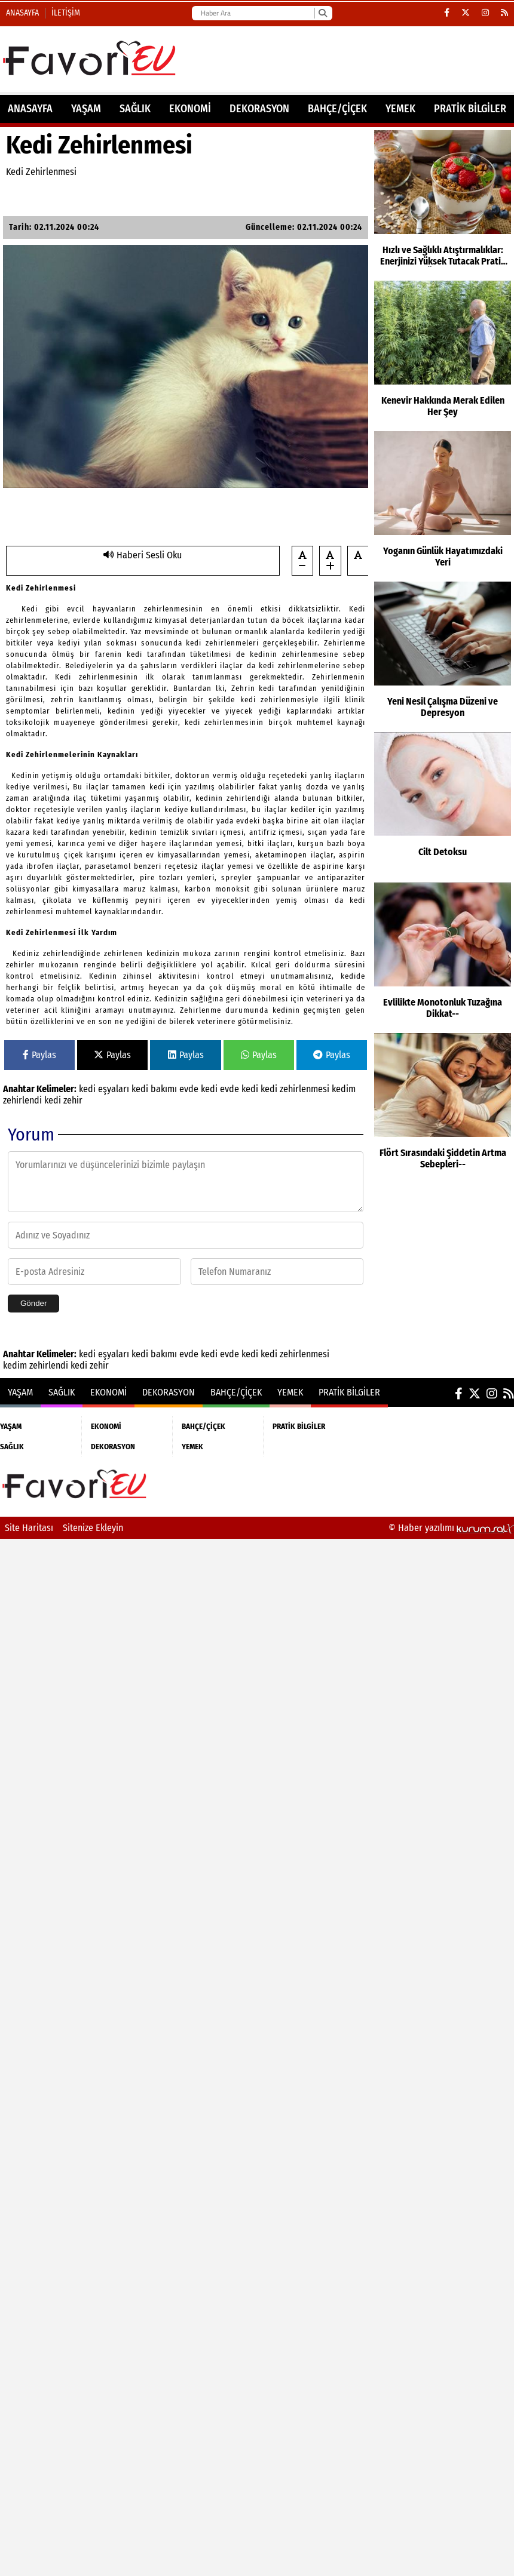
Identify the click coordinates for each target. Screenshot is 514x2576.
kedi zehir (63, 1100)
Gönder (33, 1303)
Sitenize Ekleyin (93, 1527)
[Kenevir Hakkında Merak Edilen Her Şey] (442, 353)
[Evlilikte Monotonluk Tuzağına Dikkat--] (442, 955)
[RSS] (504, 13)
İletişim (65, 13)
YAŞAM (86, 108)
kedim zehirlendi (37, 1365)
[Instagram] (485, 13)
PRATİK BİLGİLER (470, 108)
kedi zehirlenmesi (296, 1089)
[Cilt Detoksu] (442, 804)
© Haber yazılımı (451, 1527)
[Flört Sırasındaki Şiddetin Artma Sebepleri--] (442, 1105)
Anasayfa (22, 13)
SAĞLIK (135, 108)
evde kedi (199, 1089)
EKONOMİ (190, 108)
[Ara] (322, 13)
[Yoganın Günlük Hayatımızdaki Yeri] (442, 503)
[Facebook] (446, 13)
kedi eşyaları (105, 1089)
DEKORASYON (259, 108)
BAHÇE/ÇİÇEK (337, 108)
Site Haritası (29, 1527)
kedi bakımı (155, 1089)
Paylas (39, 1054)
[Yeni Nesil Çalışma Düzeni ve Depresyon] (442, 654)
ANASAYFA (30, 108)
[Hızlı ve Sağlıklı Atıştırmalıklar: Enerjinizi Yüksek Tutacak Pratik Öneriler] (442, 202)
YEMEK (400, 108)
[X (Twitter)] (465, 13)
